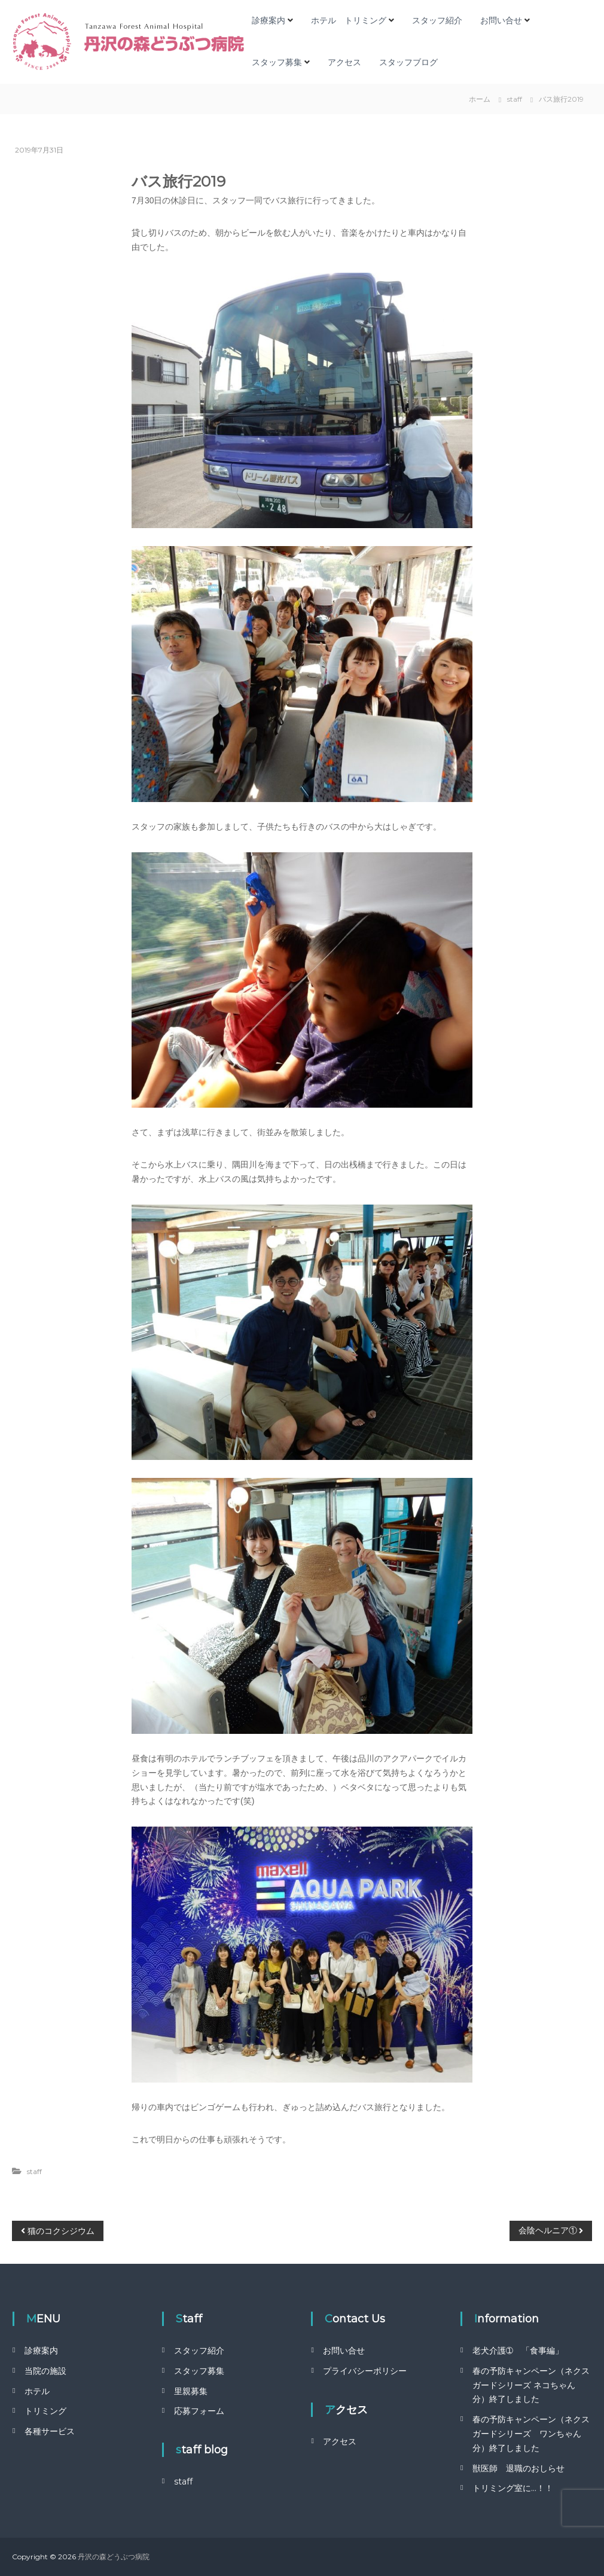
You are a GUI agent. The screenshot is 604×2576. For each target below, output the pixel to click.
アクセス (344, 62)
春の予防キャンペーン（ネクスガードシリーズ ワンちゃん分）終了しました (531, 2433)
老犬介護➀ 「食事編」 (517, 2350)
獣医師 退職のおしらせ (518, 2468)
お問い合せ (501, 20)
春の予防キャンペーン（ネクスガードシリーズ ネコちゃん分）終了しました (531, 2385)
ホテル (37, 2391)
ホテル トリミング (348, 20)
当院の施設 (45, 2370)
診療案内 (268, 20)
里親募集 (191, 2391)
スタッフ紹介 (437, 20)
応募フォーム (199, 2411)
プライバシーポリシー (365, 2370)
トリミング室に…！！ (512, 2488)
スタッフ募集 (277, 62)
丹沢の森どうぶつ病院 (114, 2556)
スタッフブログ (408, 62)
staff (514, 98)
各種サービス (50, 2431)
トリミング (45, 2411)
